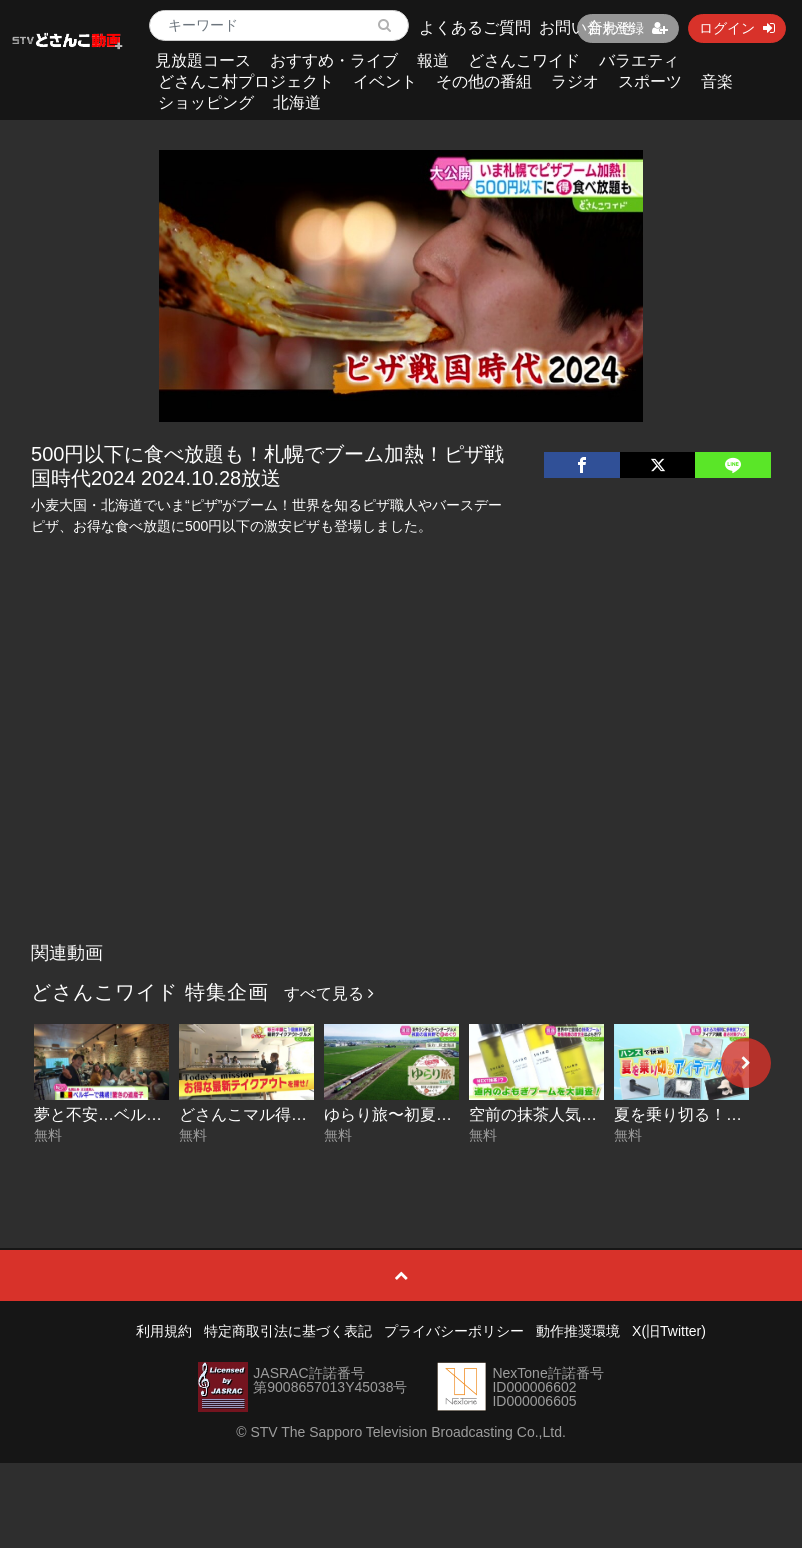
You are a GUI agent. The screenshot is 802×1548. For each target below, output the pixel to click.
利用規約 (164, 1331)
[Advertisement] (401, 783)
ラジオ (575, 81)
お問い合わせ (587, 27)
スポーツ (650, 81)
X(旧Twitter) (669, 1331)
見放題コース (203, 60)
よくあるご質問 (475, 27)
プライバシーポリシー (454, 1331)
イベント (385, 81)
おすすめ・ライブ (334, 60)
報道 (433, 60)
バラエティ (639, 60)
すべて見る (329, 993)
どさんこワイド (524, 60)
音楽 (717, 81)
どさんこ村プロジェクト (246, 81)
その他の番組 (484, 81)
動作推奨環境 (578, 1331)
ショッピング (206, 102)
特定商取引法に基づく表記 (288, 1331)
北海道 (297, 102)
